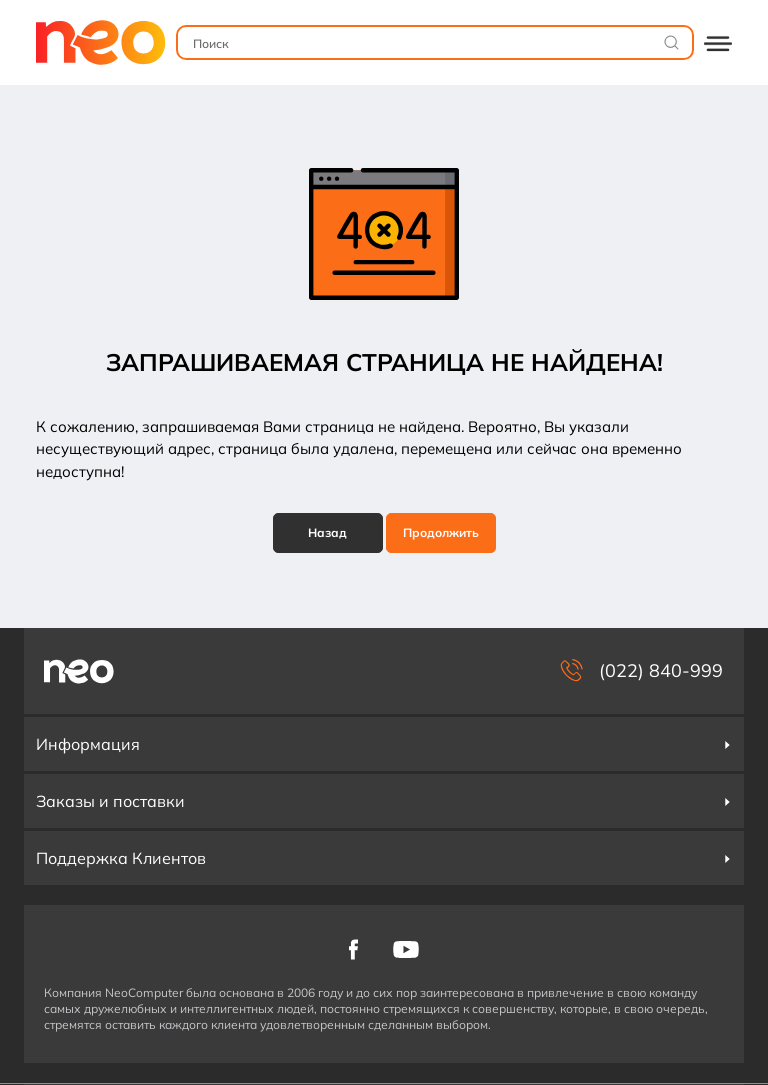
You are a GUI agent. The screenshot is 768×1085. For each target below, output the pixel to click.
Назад (327, 532)
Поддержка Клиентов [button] (384, 858)
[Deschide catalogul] (718, 42)
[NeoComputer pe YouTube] (406, 947)
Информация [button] (384, 744)
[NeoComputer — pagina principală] (79, 671)
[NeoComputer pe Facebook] (353, 947)
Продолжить (441, 532)
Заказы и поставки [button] (384, 801)
